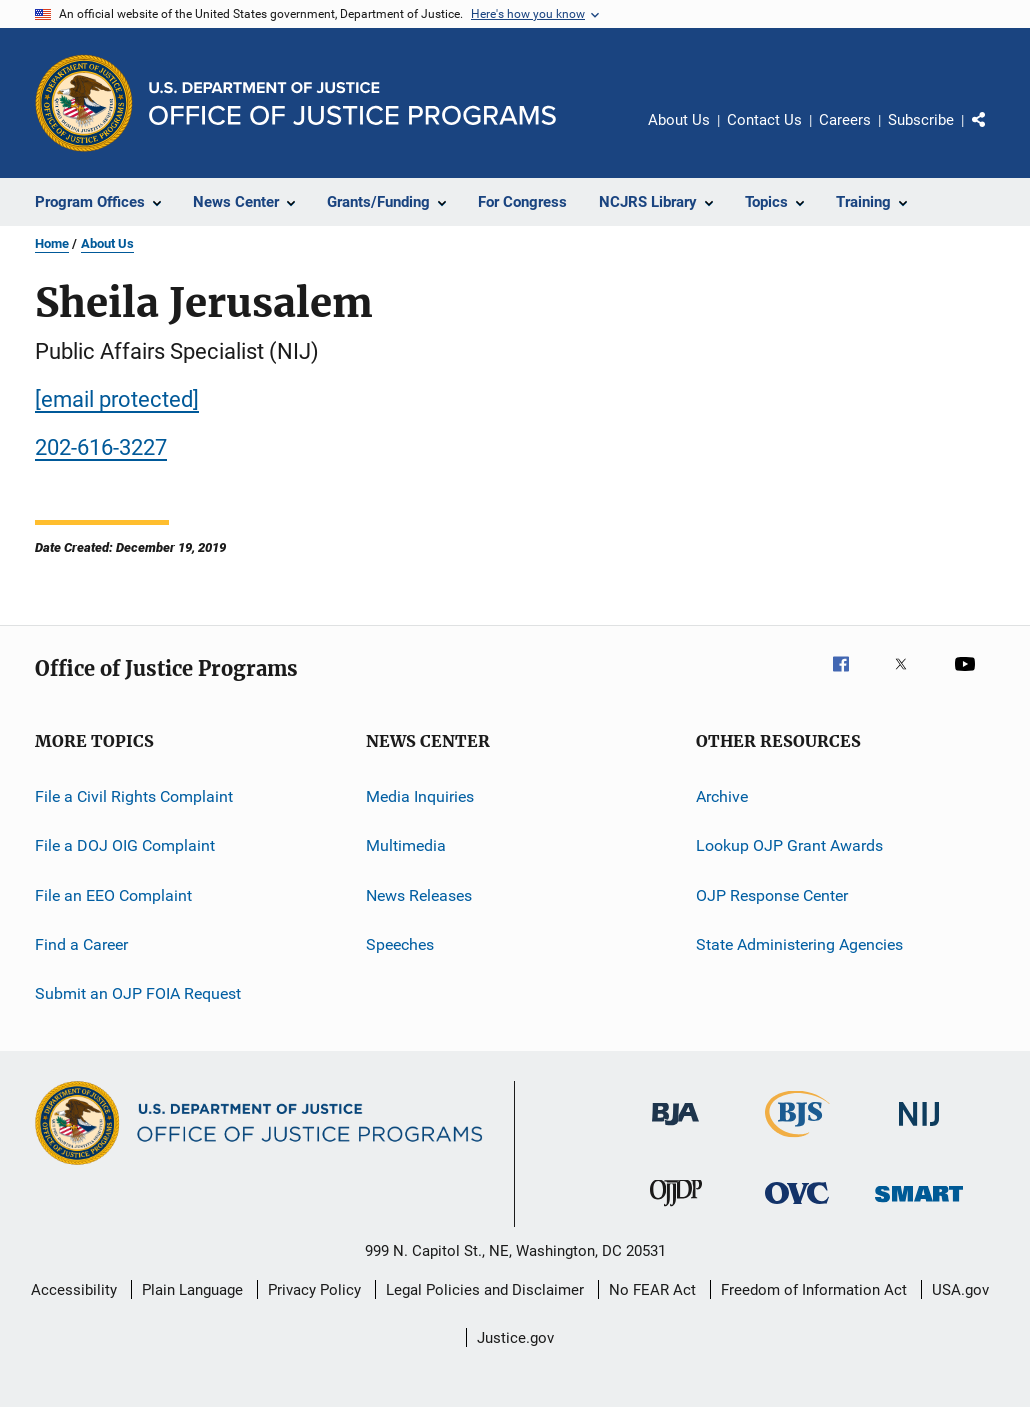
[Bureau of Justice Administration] (675, 1129)
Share (995, 134)
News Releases (419, 895)
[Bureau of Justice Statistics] (797, 1141)
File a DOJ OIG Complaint (125, 845)
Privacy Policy (314, 1290)
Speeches (400, 944)
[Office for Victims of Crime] (797, 1207)
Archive (722, 796)
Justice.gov (515, 1338)
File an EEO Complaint (113, 895)
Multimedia (406, 845)
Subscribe (921, 120)
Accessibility (74, 1290)
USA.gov (960, 1290)
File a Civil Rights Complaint (134, 796)
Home (52, 243)
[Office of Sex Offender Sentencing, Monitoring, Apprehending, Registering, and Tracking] (919, 1205)
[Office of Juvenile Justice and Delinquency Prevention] (676, 1210)
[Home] (352, 103)
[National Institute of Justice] (919, 1129)
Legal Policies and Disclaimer (485, 1290)
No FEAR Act (652, 1290)
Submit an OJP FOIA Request (138, 993)
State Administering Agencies (799, 944)
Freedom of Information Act (814, 1290)
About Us (679, 120)
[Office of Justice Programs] (84, 103)
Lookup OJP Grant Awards (789, 845)
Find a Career (81, 944)
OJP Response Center (772, 895)
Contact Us (764, 120)
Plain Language (192, 1290)
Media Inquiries (420, 796)
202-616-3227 (101, 447)
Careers (845, 120)
